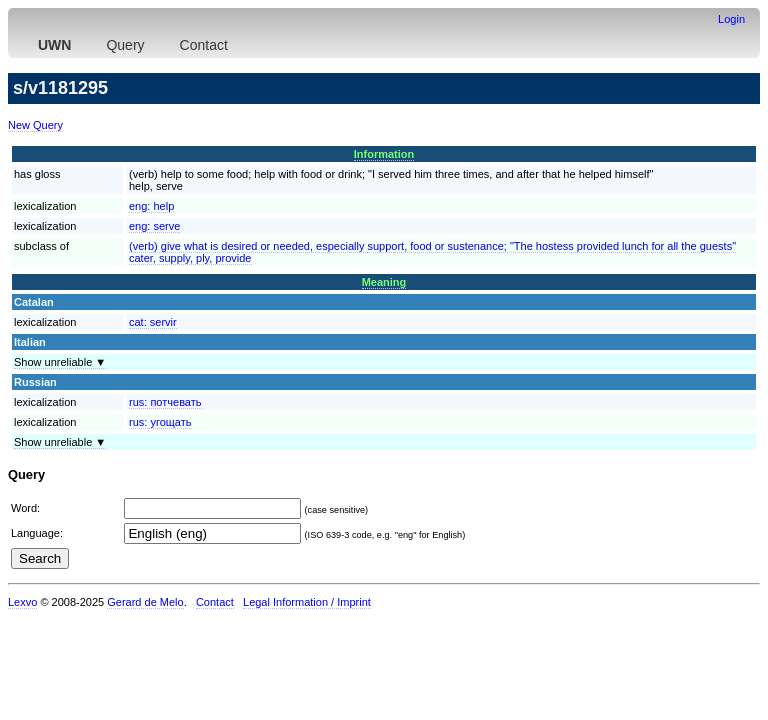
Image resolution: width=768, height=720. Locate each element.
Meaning (384, 282)
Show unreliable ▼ (60, 362)
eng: (151, 206)
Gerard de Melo (145, 602)
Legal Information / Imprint (307, 602)
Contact (204, 45)
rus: (165, 402)
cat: (153, 322)
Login (731, 19)
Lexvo (22, 602)
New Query (35, 125)
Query (125, 45)
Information (384, 154)
